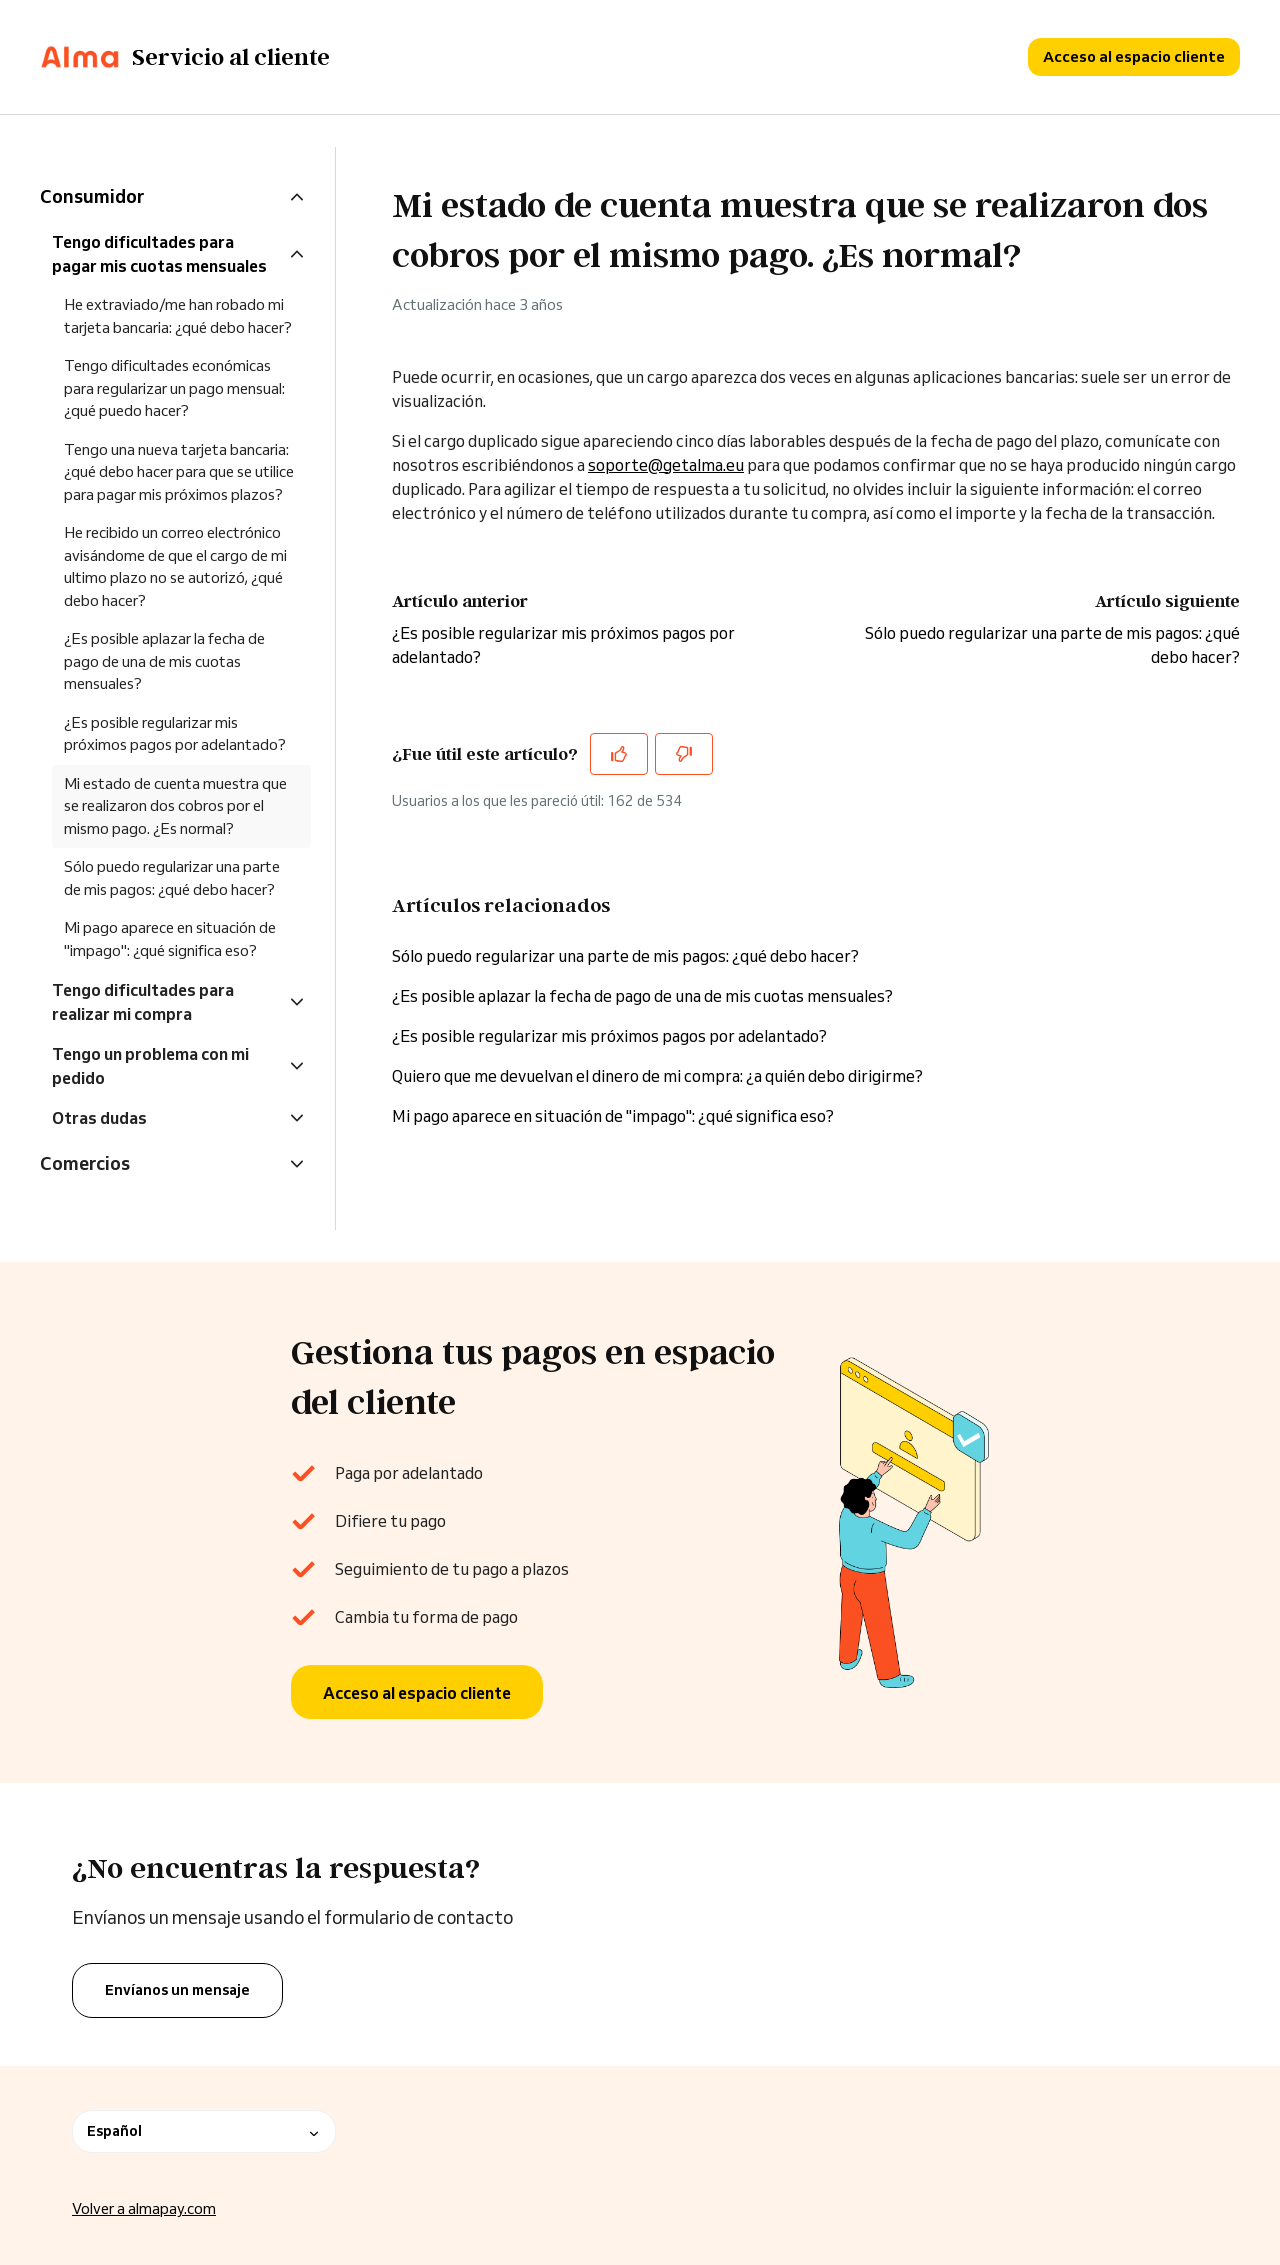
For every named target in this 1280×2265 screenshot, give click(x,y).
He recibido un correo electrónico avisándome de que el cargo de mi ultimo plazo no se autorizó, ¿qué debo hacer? (175, 566)
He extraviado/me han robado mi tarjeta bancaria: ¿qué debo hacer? (178, 316)
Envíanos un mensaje (177, 1990)
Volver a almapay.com (144, 2209)
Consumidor (92, 196)
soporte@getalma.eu (666, 465)
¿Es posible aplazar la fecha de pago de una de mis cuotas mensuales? (642, 996)
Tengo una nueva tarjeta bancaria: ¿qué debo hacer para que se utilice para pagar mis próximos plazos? (179, 472)
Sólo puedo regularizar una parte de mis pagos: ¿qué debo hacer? (625, 956)
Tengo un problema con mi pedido (150, 1066)
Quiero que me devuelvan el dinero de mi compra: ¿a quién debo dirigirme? (657, 1076)
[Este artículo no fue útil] (684, 754)
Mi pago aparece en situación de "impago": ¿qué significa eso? (613, 1116)
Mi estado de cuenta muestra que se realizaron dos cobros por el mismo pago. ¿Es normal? (175, 806)
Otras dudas (99, 1118)
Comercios (85, 1163)
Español (204, 2132)
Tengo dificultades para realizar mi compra (143, 1002)
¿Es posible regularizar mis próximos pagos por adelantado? (609, 1036)
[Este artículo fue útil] (619, 754)
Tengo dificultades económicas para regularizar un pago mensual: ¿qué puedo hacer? (174, 388)
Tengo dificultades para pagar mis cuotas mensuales (159, 254)
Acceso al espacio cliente (1134, 56)
